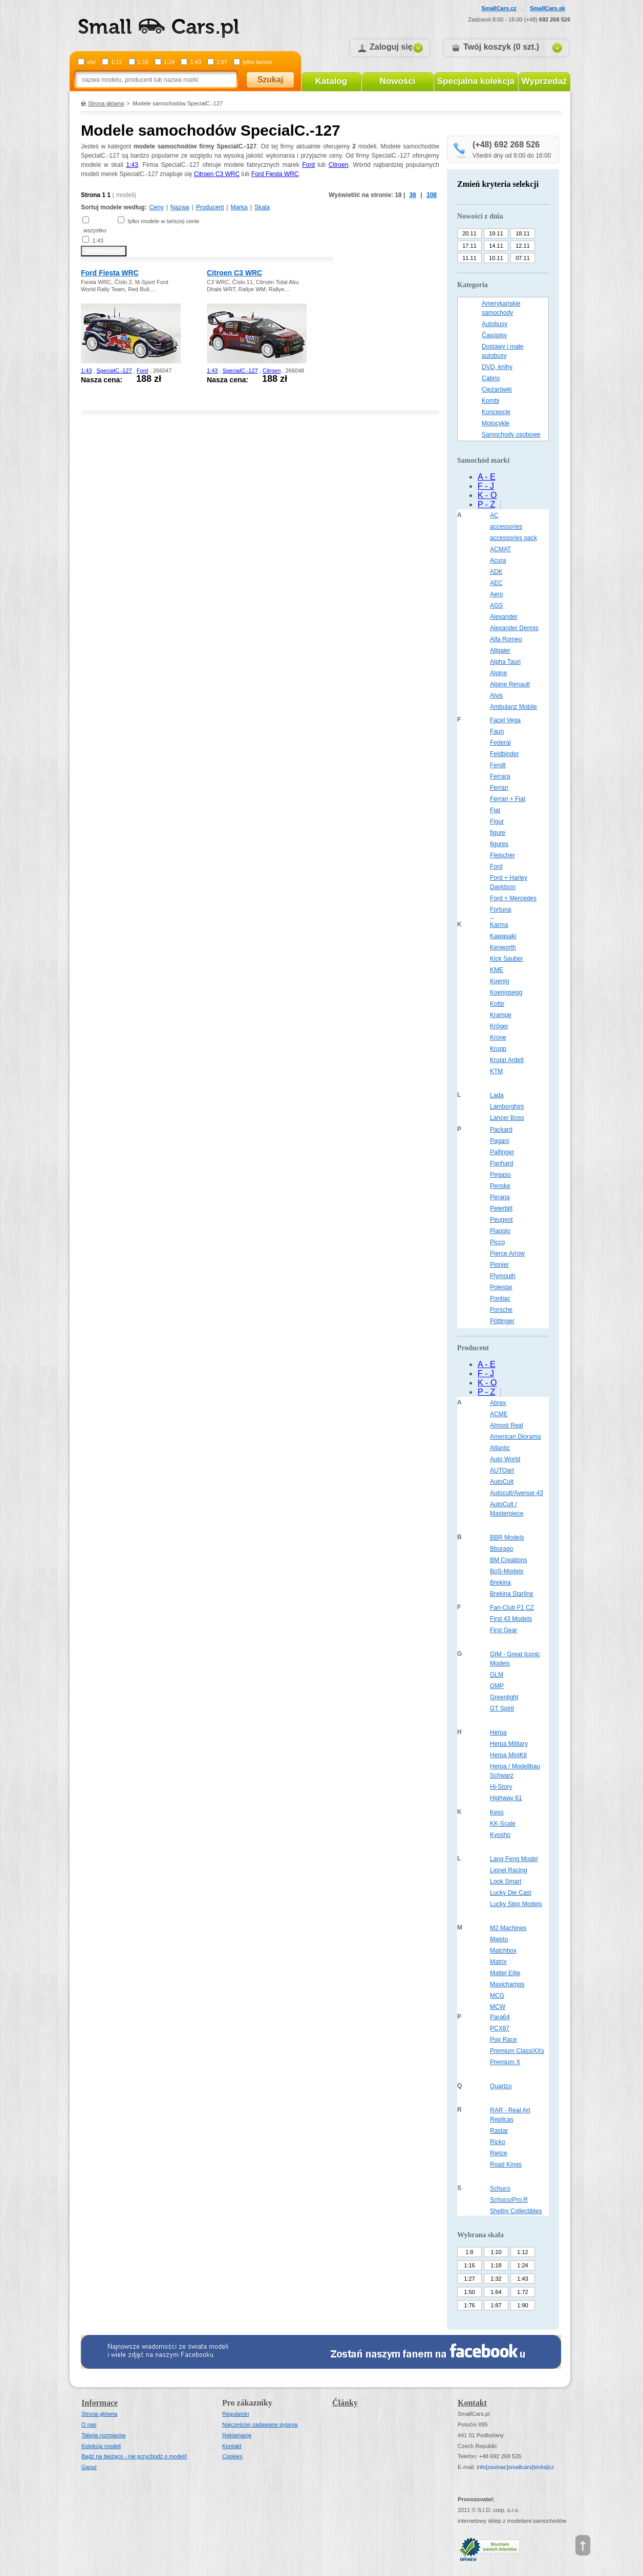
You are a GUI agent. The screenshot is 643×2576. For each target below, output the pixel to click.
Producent (210, 207)
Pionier (499, 1264)
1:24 (169, 62)
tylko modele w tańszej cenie (163, 221)
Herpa (498, 1732)
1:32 (495, 2279)
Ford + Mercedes (513, 898)
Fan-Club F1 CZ (512, 1607)
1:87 (222, 62)
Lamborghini (507, 1106)
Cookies (232, 2456)
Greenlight (504, 1697)
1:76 (469, 2305)
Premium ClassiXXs (517, 2050)
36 (413, 195)
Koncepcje (496, 412)
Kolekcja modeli (101, 2446)
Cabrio (491, 378)
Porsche (501, 1309)
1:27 (469, 2279)
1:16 (469, 2265)
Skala (262, 207)
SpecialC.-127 (114, 370)
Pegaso (500, 1174)
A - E (487, 476)
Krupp (498, 1048)
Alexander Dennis (514, 628)
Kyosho (500, 1834)
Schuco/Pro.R (509, 2199)
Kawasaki (503, 936)
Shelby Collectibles (516, 2211)
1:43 (195, 62)
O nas (88, 2424)
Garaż (89, 2467)
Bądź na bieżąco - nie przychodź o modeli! (134, 2456)
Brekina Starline (511, 1593)
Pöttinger (502, 1321)
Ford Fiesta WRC (275, 174)
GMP (497, 1686)
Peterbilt (501, 1208)
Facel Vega (505, 720)
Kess (497, 1812)
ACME (499, 1414)
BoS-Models (506, 1571)
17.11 (469, 246)
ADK (496, 571)
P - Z (486, 504)
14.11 (496, 246)
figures (499, 844)
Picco (497, 1242)
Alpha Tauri (505, 661)
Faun (497, 731)
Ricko (497, 2142)
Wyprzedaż (544, 81)
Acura (498, 560)
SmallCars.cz (498, 8)
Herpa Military (509, 1743)
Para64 (500, 2017)
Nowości (398, 81)
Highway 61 (506, 1798)
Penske (500, 1185)
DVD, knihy (497, 367)
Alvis (496, 695)
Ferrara (500, 776)
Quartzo (501, 2086)
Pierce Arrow (507, 1253)
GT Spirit (502, 1708)
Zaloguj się (391, 46)
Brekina (500, 1582)
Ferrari (499, 787)
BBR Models (507, 1537)
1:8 (469, 2252)
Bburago (501, 1548)
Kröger (499, 1026)
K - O (487, 495)
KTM (496, 1071)
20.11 (469, 233)
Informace (99, 2402)
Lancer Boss (507, 1117)
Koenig (499, 981)
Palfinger (502, 1152)
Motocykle (495, 423)
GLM (496, 1674)
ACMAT (500, 549)
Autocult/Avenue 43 (516, 1493)
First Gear (503, 1630)
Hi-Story (501, 1786)
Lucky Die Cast (510, 1892)
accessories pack (513, 538)
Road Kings (506, 2164)
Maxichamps (507, 1984)
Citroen (339, 164)
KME (496, 969)
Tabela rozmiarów (103, 2435)
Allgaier (500, 650)
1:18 (143, 62)
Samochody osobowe (511, 434)
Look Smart (505, 1881)
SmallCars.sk (547, 8)
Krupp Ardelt (507, 1060)
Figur (497, 821)
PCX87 (499, 2028)
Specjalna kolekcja (476, 81)
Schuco (500, 2188)
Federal (500, 742)
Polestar (501, 1287)
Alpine (498, 673)
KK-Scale (503, 1823)
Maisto (499, 1939)
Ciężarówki (497, 389)
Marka (238, 207)
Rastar (499, 2130)
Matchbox (503, 1950)
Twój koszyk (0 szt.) (501, 46)
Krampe (500, 1015)
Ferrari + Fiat (507, 799)
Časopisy (494, 335)
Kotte (497, 1003)
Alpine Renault (510, 684)
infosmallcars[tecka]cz (515, 2467)
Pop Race (503, 2039)
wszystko (94, 230)
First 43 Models (511, 1618)
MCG (497, 1995)
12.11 (523, 246)
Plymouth (503, 1276)
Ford (308, 164)
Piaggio (500, 1231)
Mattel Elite (505, 1973)
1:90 (522, 2305)
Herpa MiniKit (508, 1755)
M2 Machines (508, 1928)
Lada (497, 1095)
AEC (496, 583)
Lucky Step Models (516, 1904)
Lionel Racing (508, 1870)
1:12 (116, 62)
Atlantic (500, 1448)
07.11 (523, 258)
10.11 (496, 258)
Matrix (498, 1961)
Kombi (490, 400)
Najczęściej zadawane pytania (259, 2424)
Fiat (495, 810)
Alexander (504, 616)
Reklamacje (236, 2435)
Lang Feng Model (514, 1859)
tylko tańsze (257, 62)
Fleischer (502, 855)
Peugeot (501, 1219)
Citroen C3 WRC (217, 174)
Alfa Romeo (506, 639)
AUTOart (502, 1470)
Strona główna (106, 103)
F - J (486, 486)
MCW (497, 2006)
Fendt (498, 765)
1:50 (469, 2292)
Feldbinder (504, 753)
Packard (501, 1129)
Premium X (505, 2062)
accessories (506, 526)
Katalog (331, 81)
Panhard (501, 1163)
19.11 (496, 233)
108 (431, 195)
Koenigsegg (506, 992)
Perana (500, 1197)
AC (494, 515)
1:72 (522, 2292)
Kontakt (231, 2446)
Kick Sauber (506, 958)
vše (91, 62)
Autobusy (494, 324)
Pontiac (500, 1298)
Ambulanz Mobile (513, 706)
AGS (496, 605)
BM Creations (508, 1560)
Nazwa (179, 207)
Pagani (499, 1140)
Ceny (156, 207)
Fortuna (500, 909)
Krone (498, 1037)
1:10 (495, 2252)
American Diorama (515, 1436)
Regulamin (235, 2414)
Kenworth (503, 947)
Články (345, 2402)
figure (497, 832)
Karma (499, 924)
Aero (496, 594)
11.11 (469, 258)
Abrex (498, 1402)
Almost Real (506, 1425)
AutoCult (501, 1481)
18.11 (523, 233)
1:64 (495, 2292)
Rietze (498, 2153)
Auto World (505, 1459)
